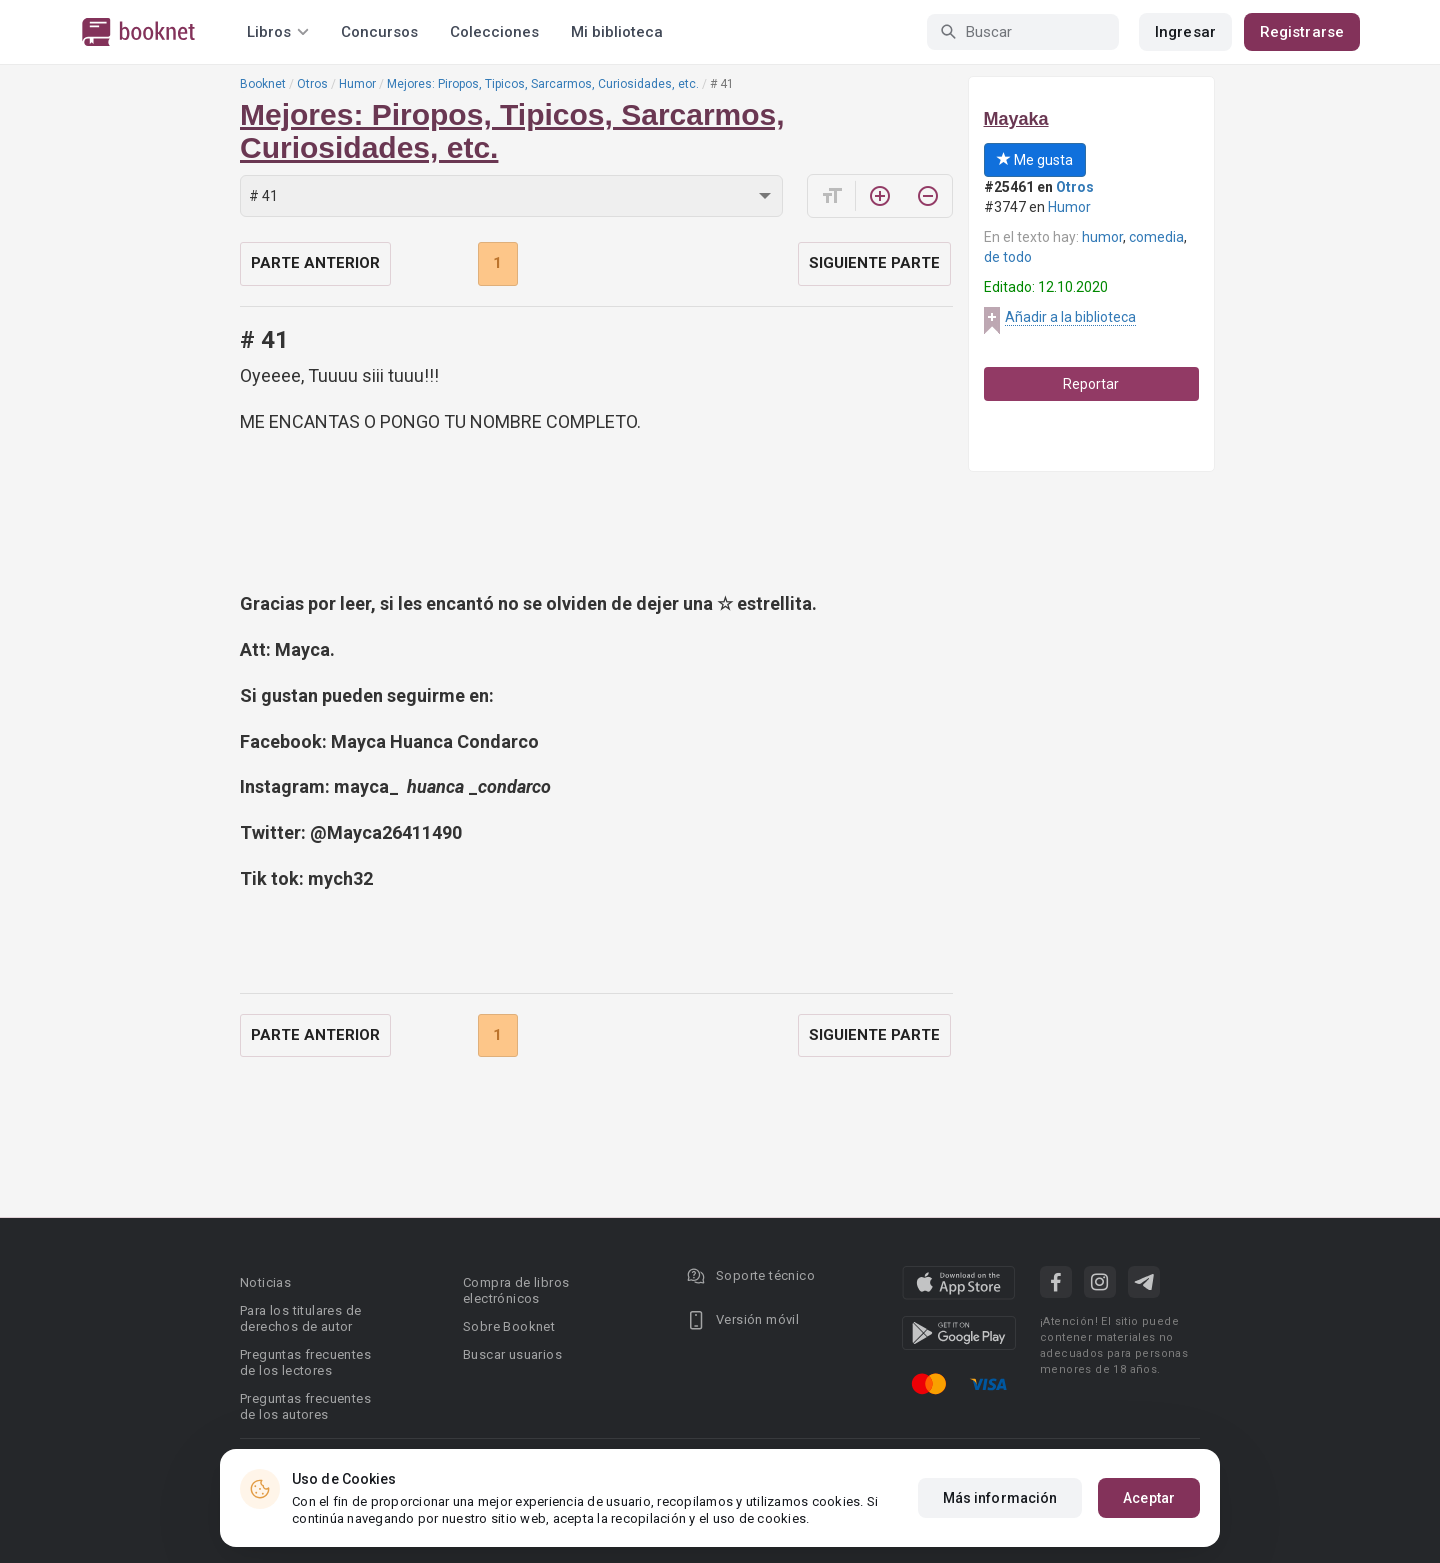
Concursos (379, 32)
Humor (357, 84)
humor (1102, 237)
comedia (1156, 237)
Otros (312, 84)
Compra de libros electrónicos (516, 1290)
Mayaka (1016, 119)
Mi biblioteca (617, 32)
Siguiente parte (874, 263)
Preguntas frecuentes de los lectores (305, 1362)
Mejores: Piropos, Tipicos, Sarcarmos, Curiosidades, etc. (543, 84)
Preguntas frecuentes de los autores (305, 1406)
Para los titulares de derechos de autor (300, 1318)
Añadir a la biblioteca (1070, 317)
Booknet (263, 84)
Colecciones (494, 32)
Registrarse (1302, 32)
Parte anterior (315, 263)
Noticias (265, 1282)
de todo (1008, 257)
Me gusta (1035, 160)
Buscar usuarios (512, 1354)
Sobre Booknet (509, 1326)
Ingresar (1185, 32)
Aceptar (1149, 1498)
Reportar (1091, 384)
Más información (1000, 1498)
